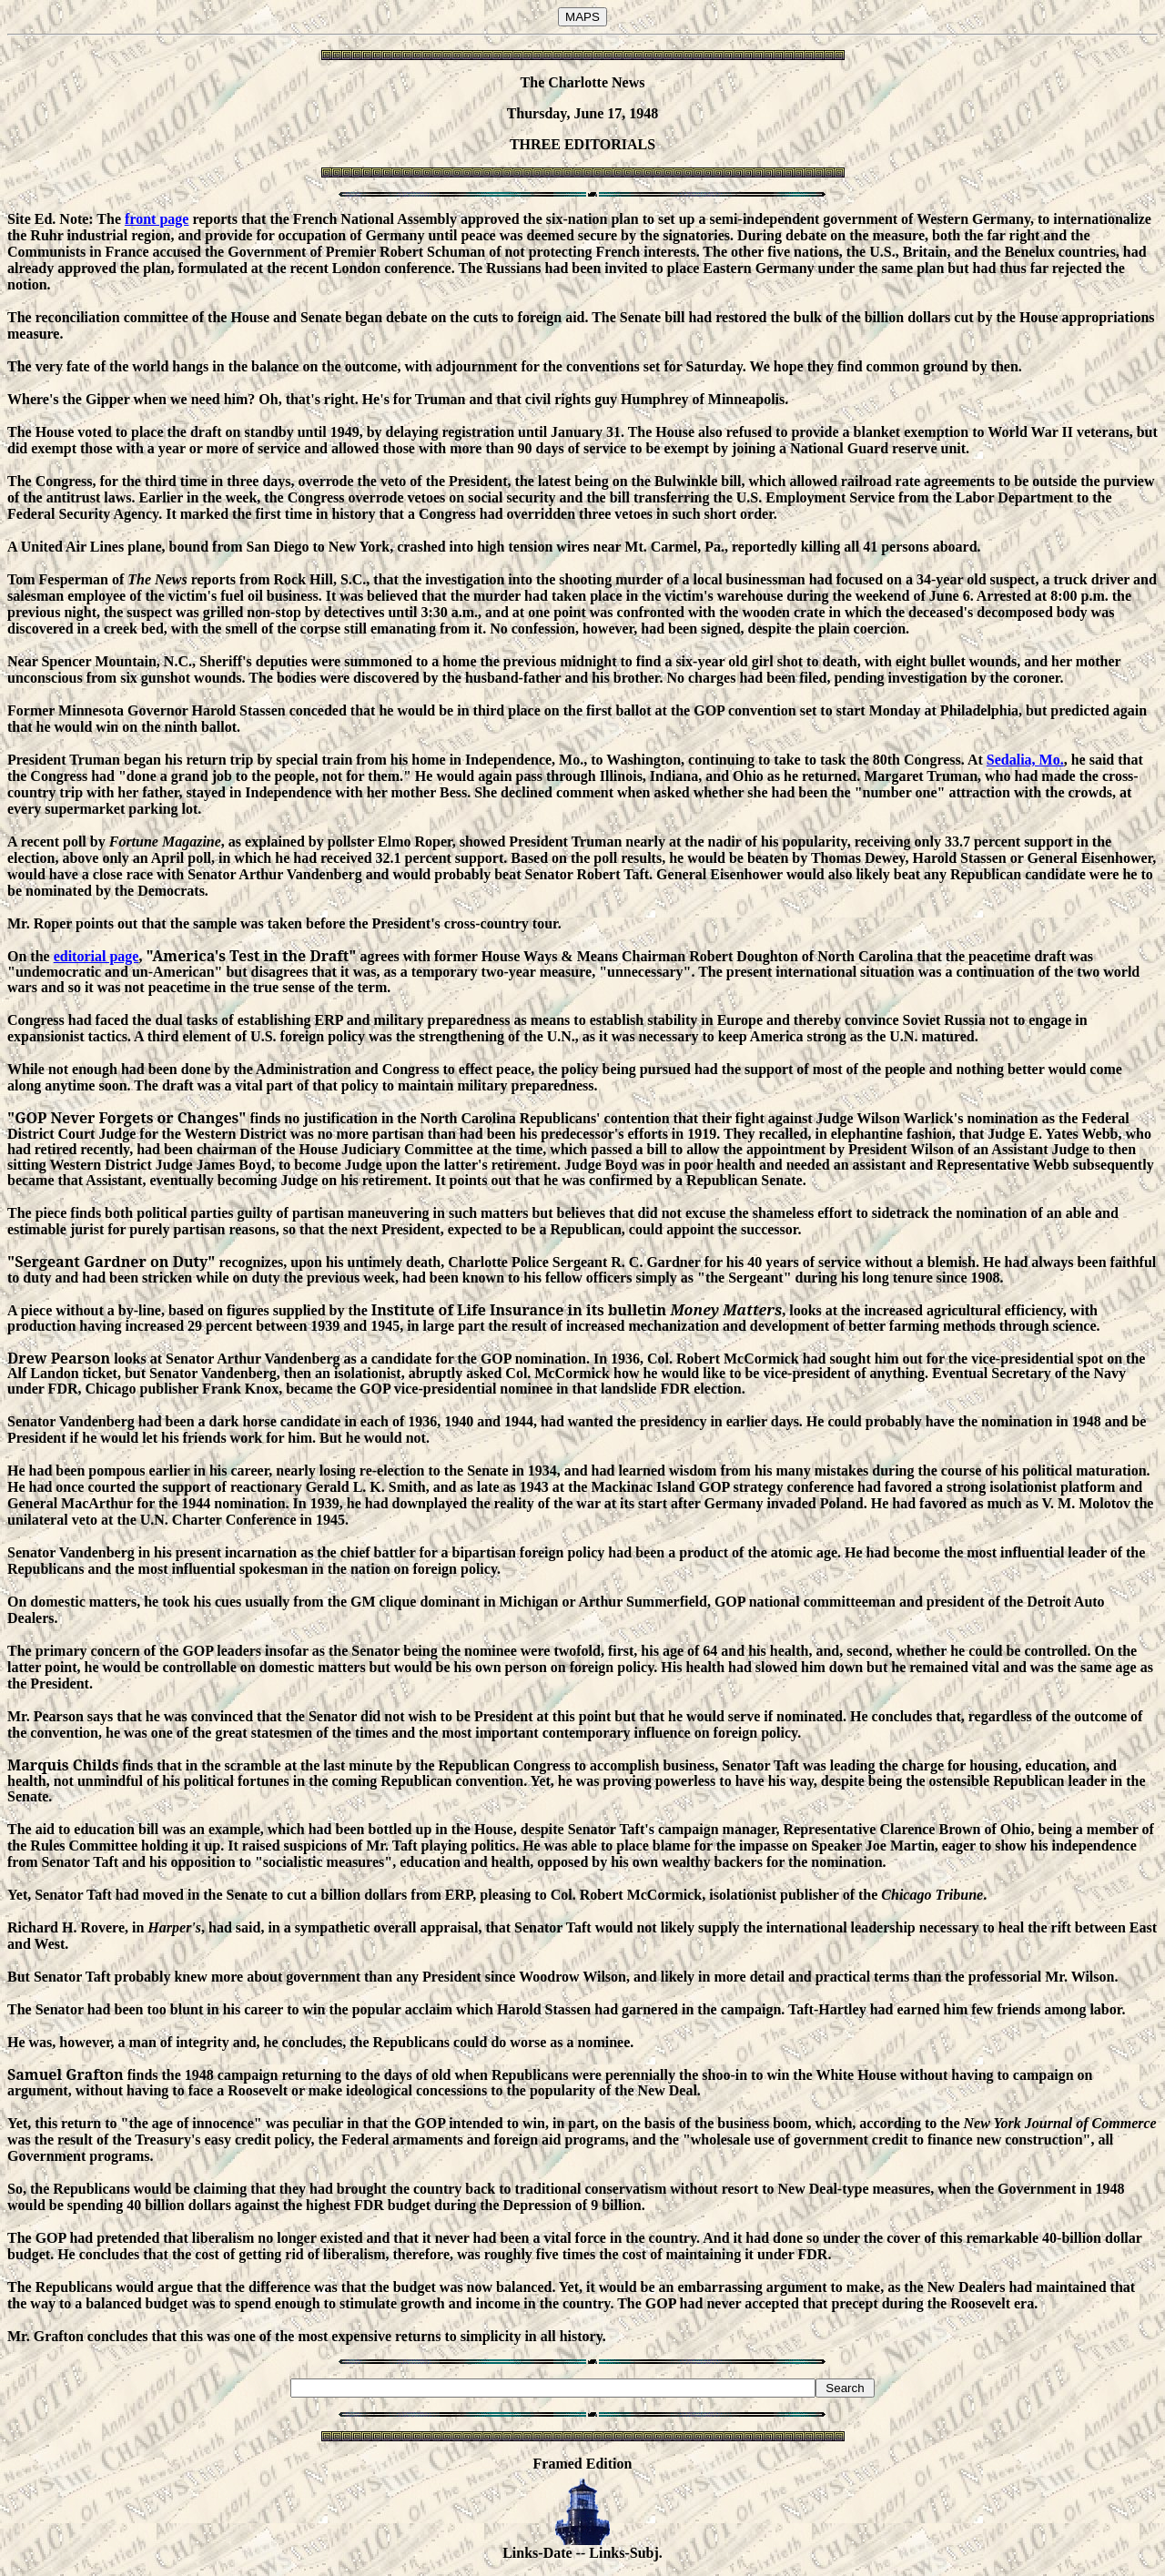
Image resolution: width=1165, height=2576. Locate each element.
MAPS (582, 17)
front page (156, 219)
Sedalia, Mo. (1025, 759)
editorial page (96, 956)
